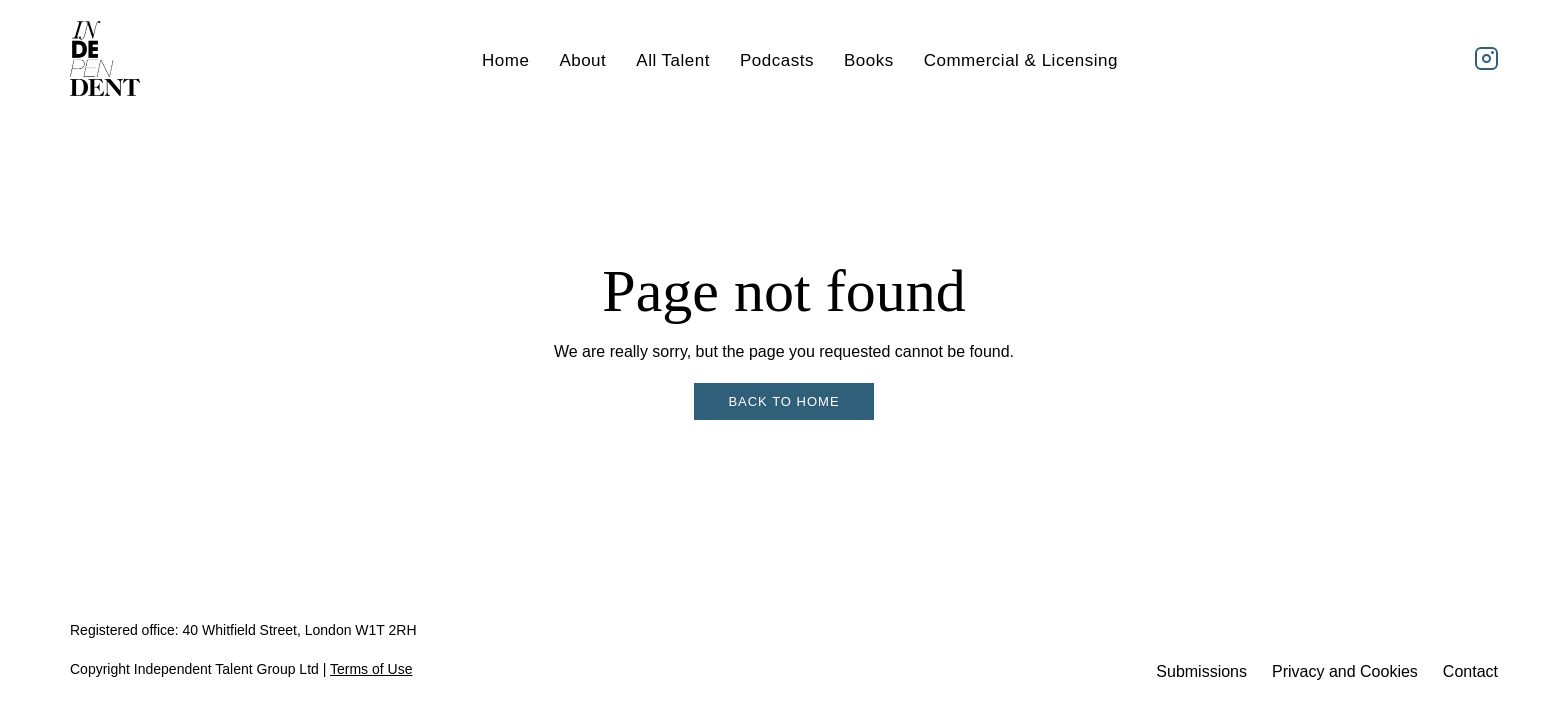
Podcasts (777, 60)
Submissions (1201, 671)
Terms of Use (371, 669)
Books (869, 60)
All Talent (673, 60)
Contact (1470, 671)
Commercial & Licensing (1021, 60)
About (582, 60)
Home (505, 60)
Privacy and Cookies (1345, 671)
